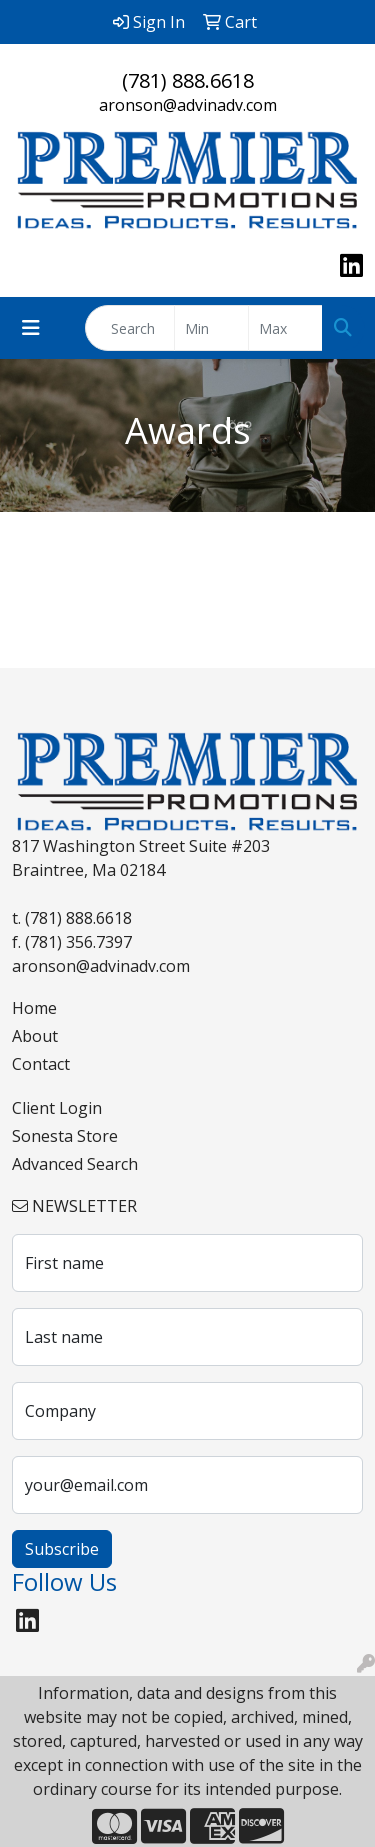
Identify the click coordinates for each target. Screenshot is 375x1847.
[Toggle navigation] (31, 328)
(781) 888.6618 (188, 80)
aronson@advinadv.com (188, 105)
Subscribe (62, 1549)
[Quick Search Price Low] (211, 328)
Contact (41, 1064)
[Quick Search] (130, 328)
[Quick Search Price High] (285, 328)
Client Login (57, 1108)
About (35, 1036)
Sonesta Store (65, 1136)
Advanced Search (75, 1164)
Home (34, 1008)
